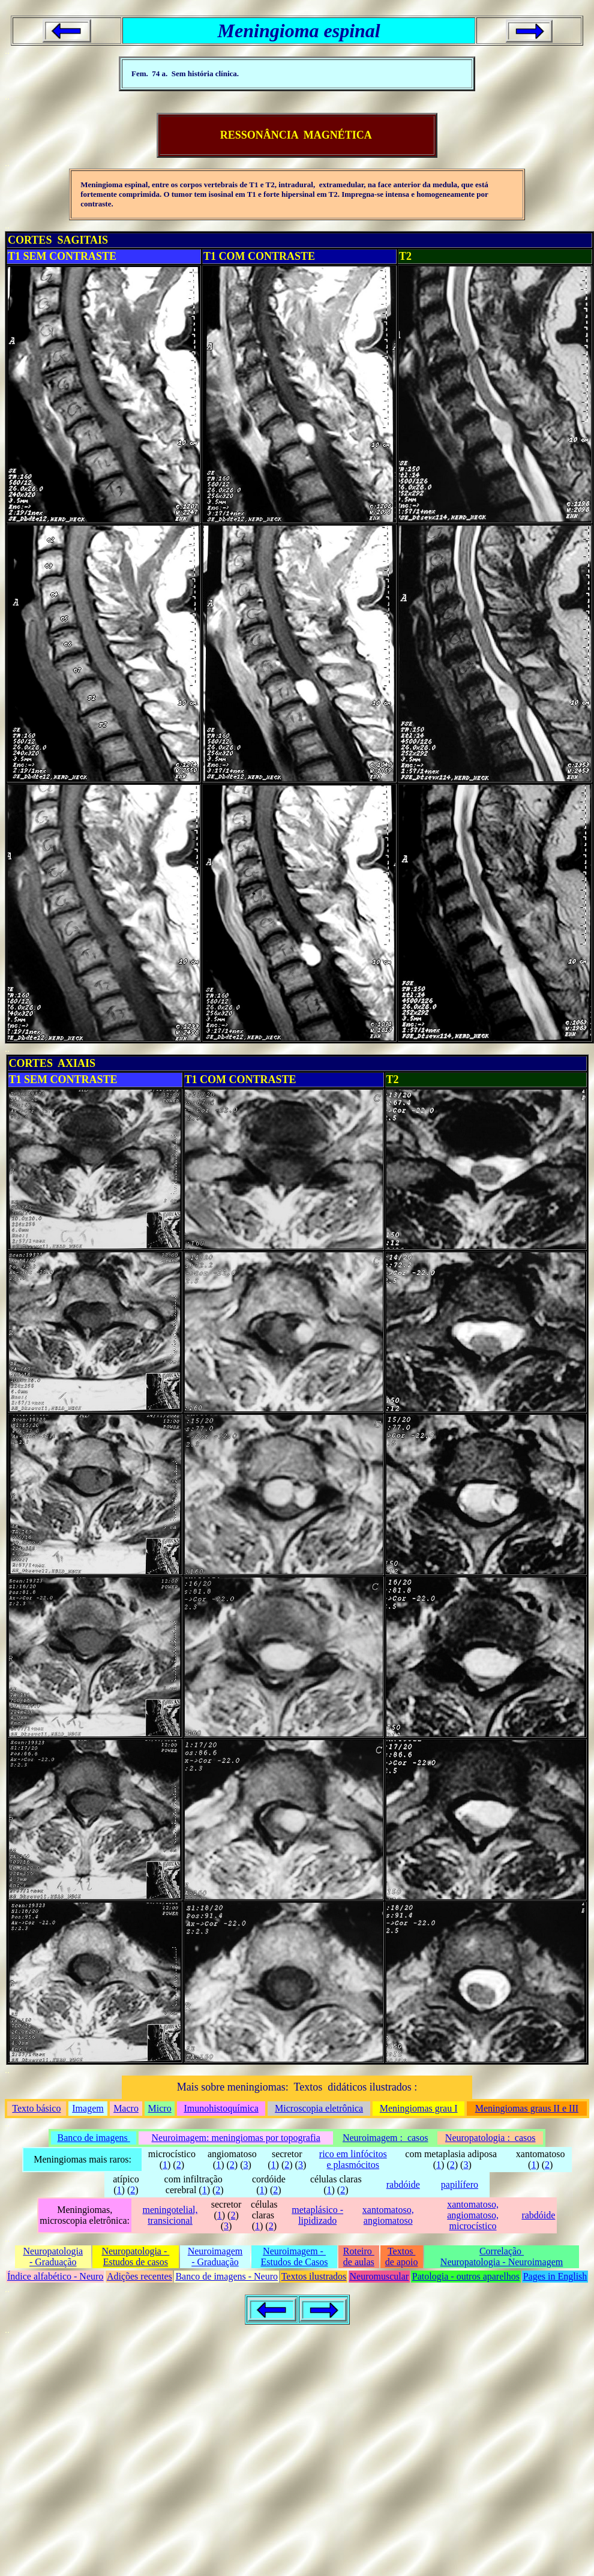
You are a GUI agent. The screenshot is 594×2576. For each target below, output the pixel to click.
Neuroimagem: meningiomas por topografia (236, 2138)
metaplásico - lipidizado (317, 2215)
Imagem (87, 2108)
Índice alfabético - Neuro (55, 2276)
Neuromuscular (379, 2276)
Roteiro (358, 2251)
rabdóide (403, 2184)
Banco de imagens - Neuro (226, 2276)
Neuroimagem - (294, 2251)
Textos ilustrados (314, 2276)
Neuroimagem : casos (385, 2138)
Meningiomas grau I (419, 2108)
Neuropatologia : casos (490, 2138)
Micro (160, 2108)
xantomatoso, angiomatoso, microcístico (473, 2215)
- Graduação (53, 2262)
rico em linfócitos (353, 2154)
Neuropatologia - (135, 2251)
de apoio (401, 2262)
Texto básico (36, 2108)
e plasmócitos (352, 2165)
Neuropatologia (53, 2251)
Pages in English (555, 2276)
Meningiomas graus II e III (526, 2108)
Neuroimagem (215, 2251)
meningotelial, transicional (169, 2215)
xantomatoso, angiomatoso (388, 2215)
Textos (401, 2251)
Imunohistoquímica (221, 2108)
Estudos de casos (135, 2262)
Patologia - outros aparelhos (466, 2276)
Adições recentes (139, 2276)
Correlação (501, 2251)
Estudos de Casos (294, 2262)
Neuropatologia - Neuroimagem (501, 2262)
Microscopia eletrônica (319, 2108)
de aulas (358, 2262)
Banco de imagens (94, 2138)
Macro (126, 2108)
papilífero (459, 2184)
